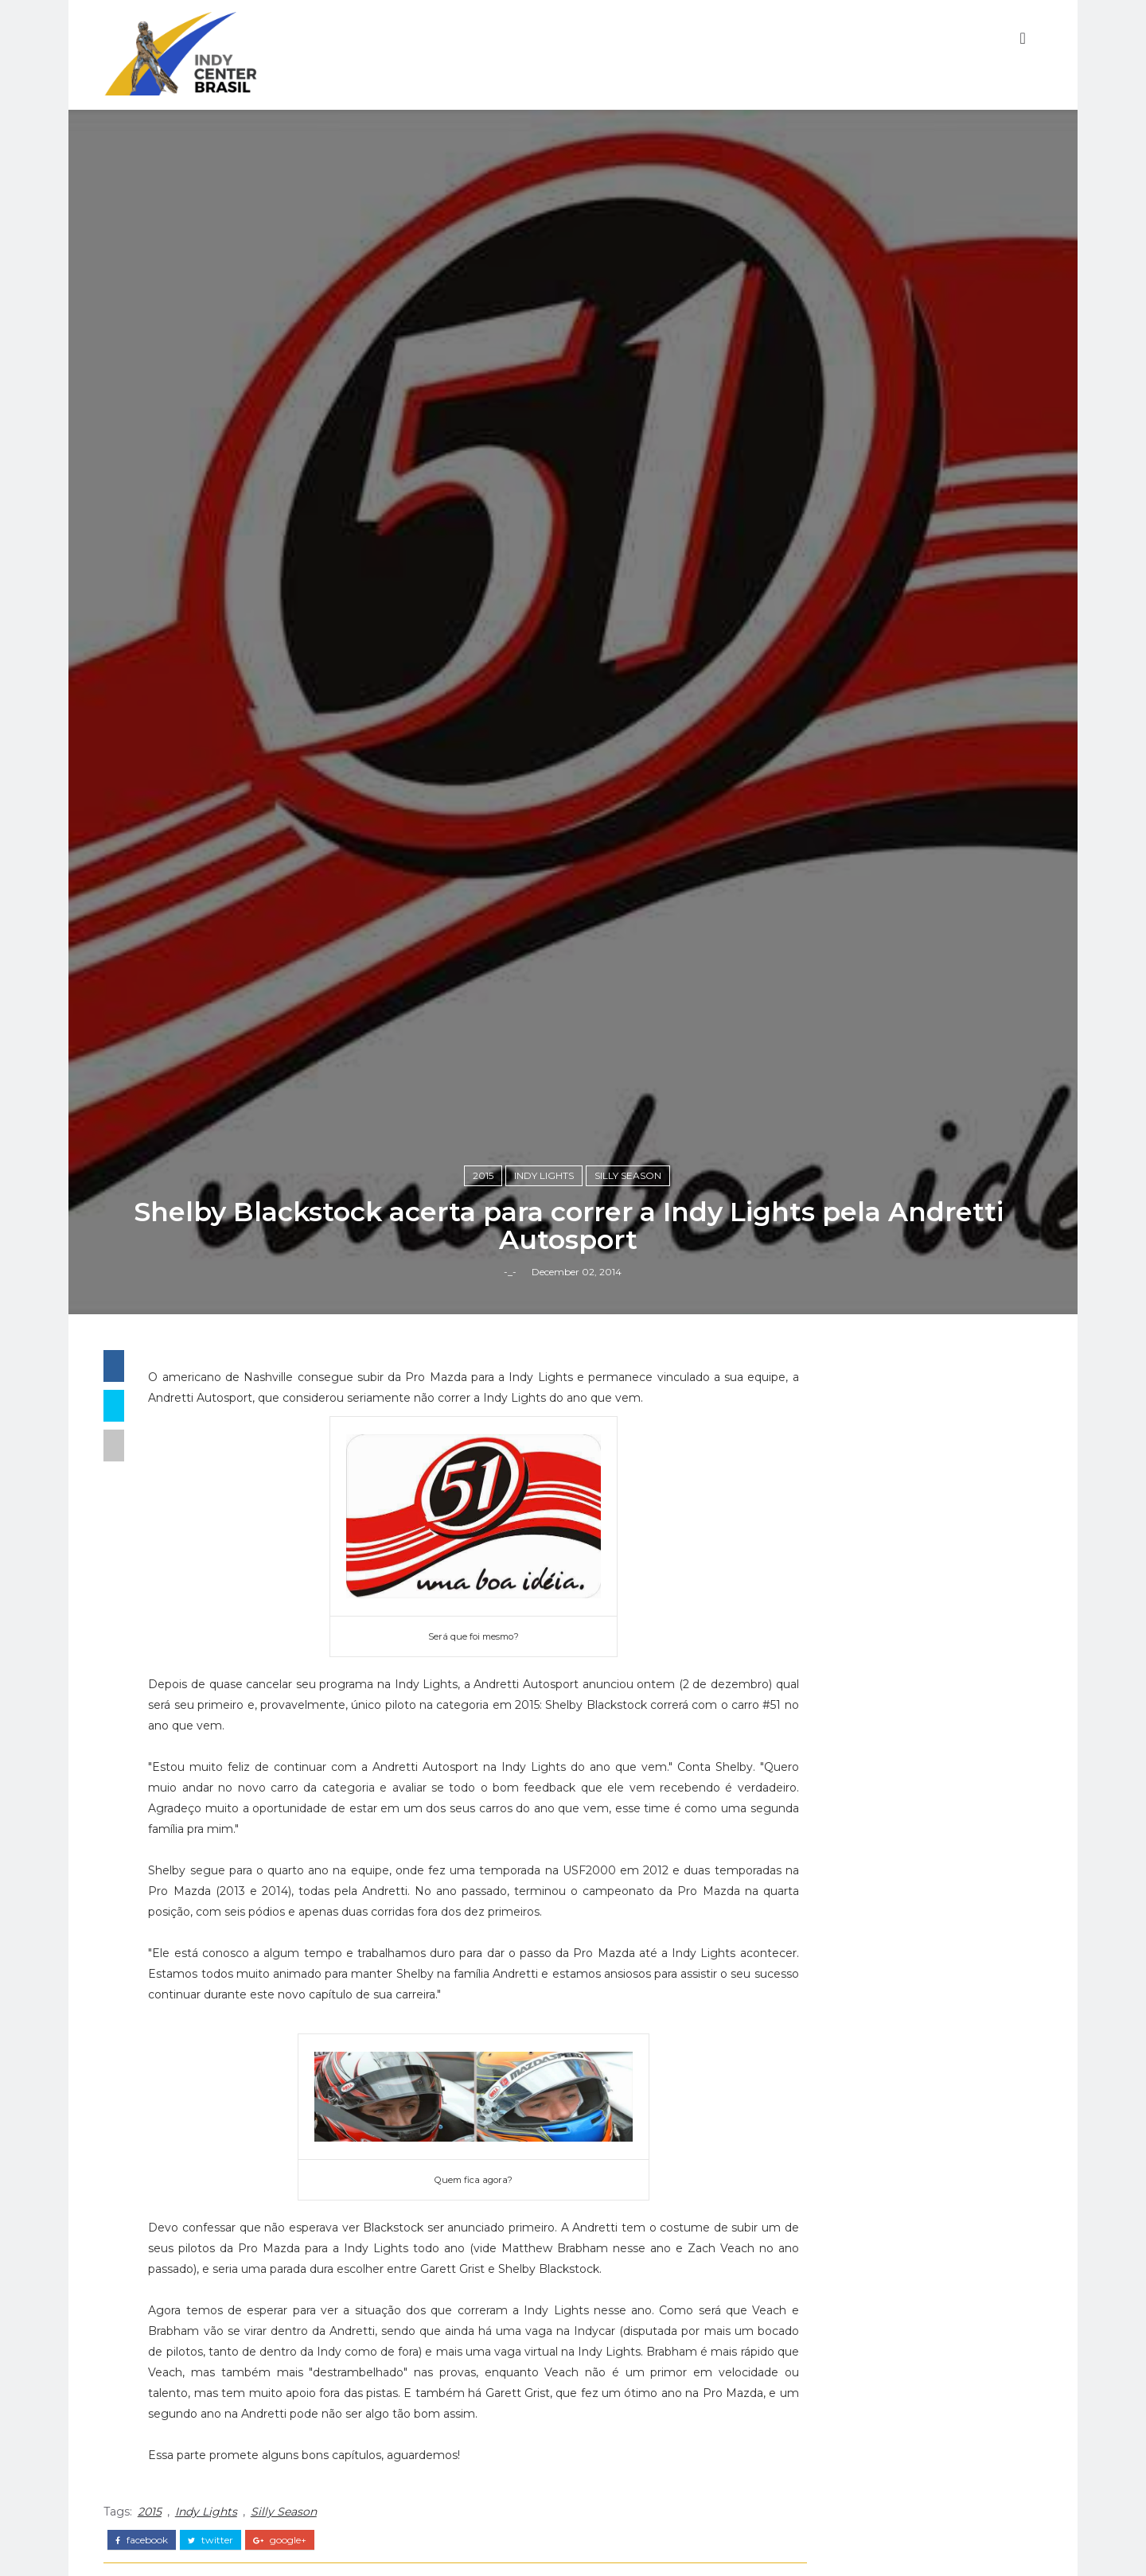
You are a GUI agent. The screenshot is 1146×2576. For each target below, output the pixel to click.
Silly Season (632, 1505)
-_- (515, 1605)
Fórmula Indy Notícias (898, 2278)
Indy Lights (549, 1505)
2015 (487, 1505)
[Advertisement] (903, 1932)
